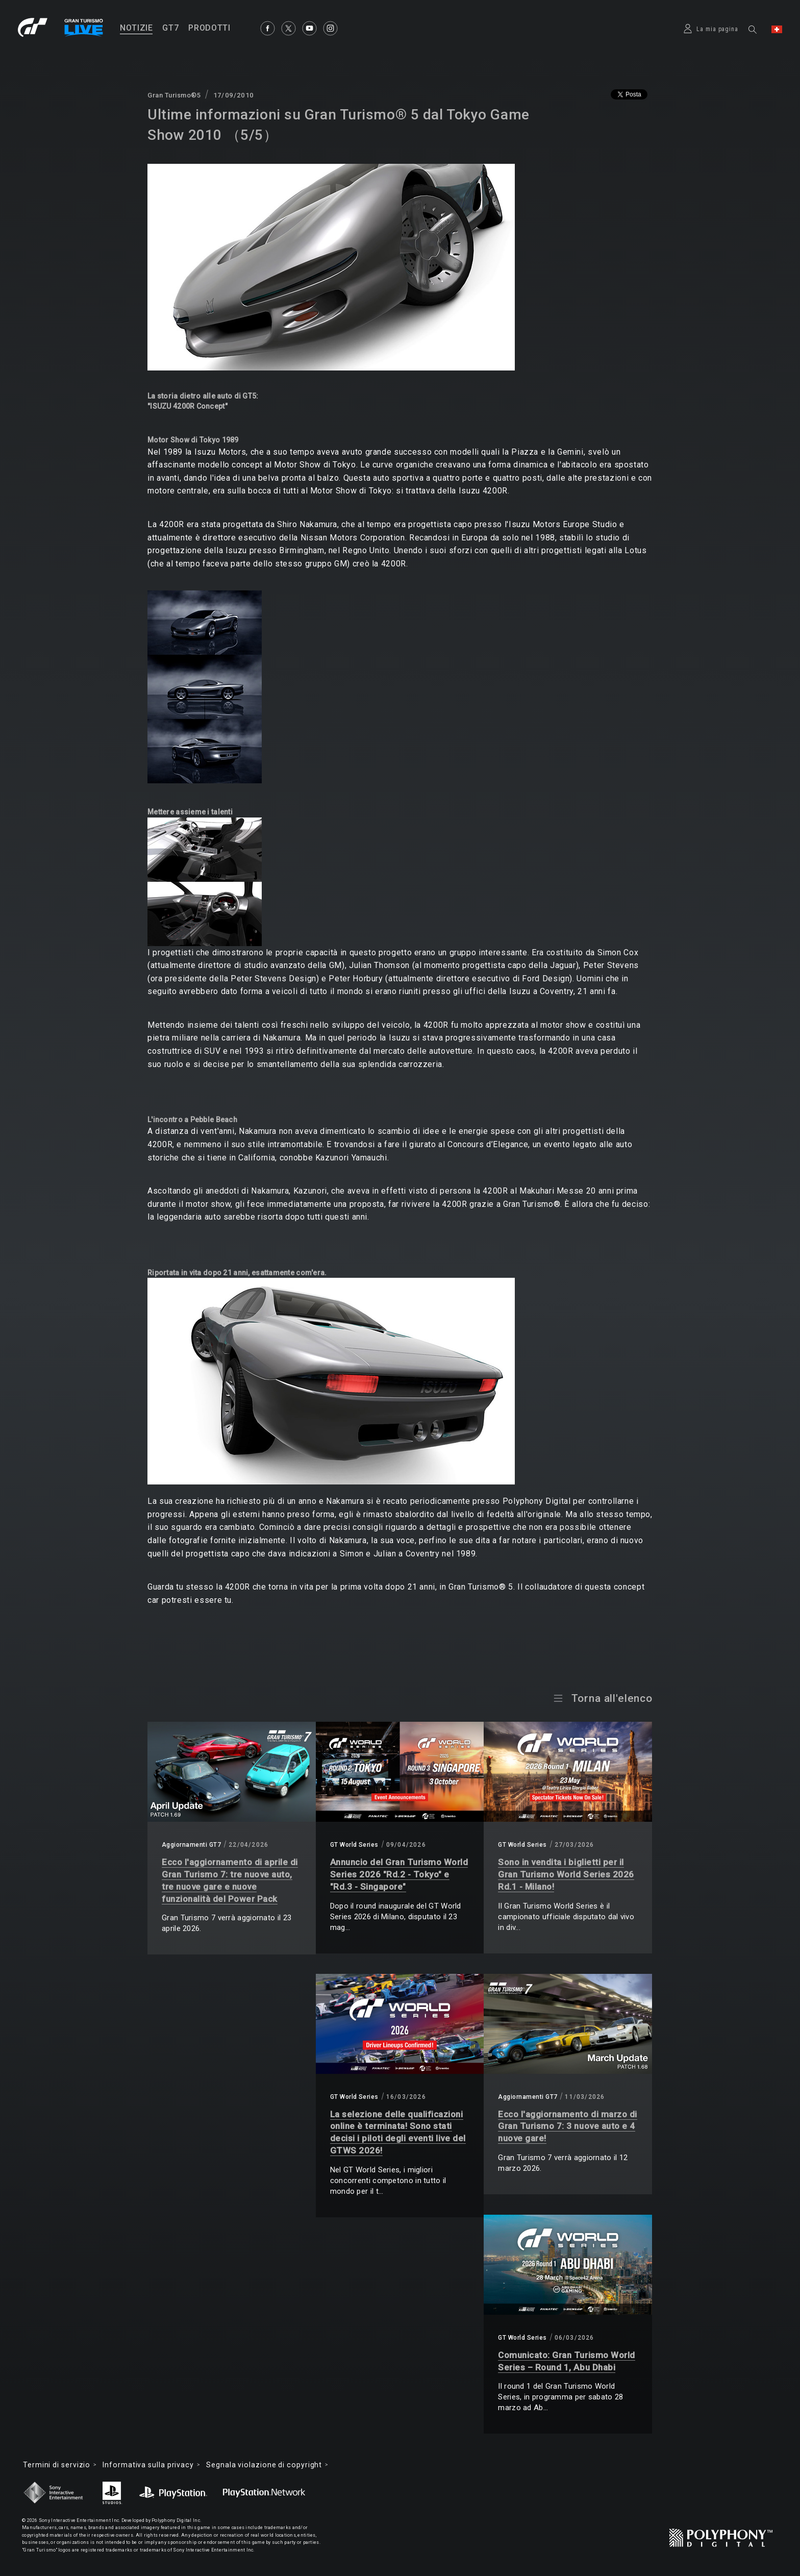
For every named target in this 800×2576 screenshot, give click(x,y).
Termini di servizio (56, 2464)
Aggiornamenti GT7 (191, 1844)
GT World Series (354, 1844)
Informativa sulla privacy (148, 2464)
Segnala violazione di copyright (264, 2464)
